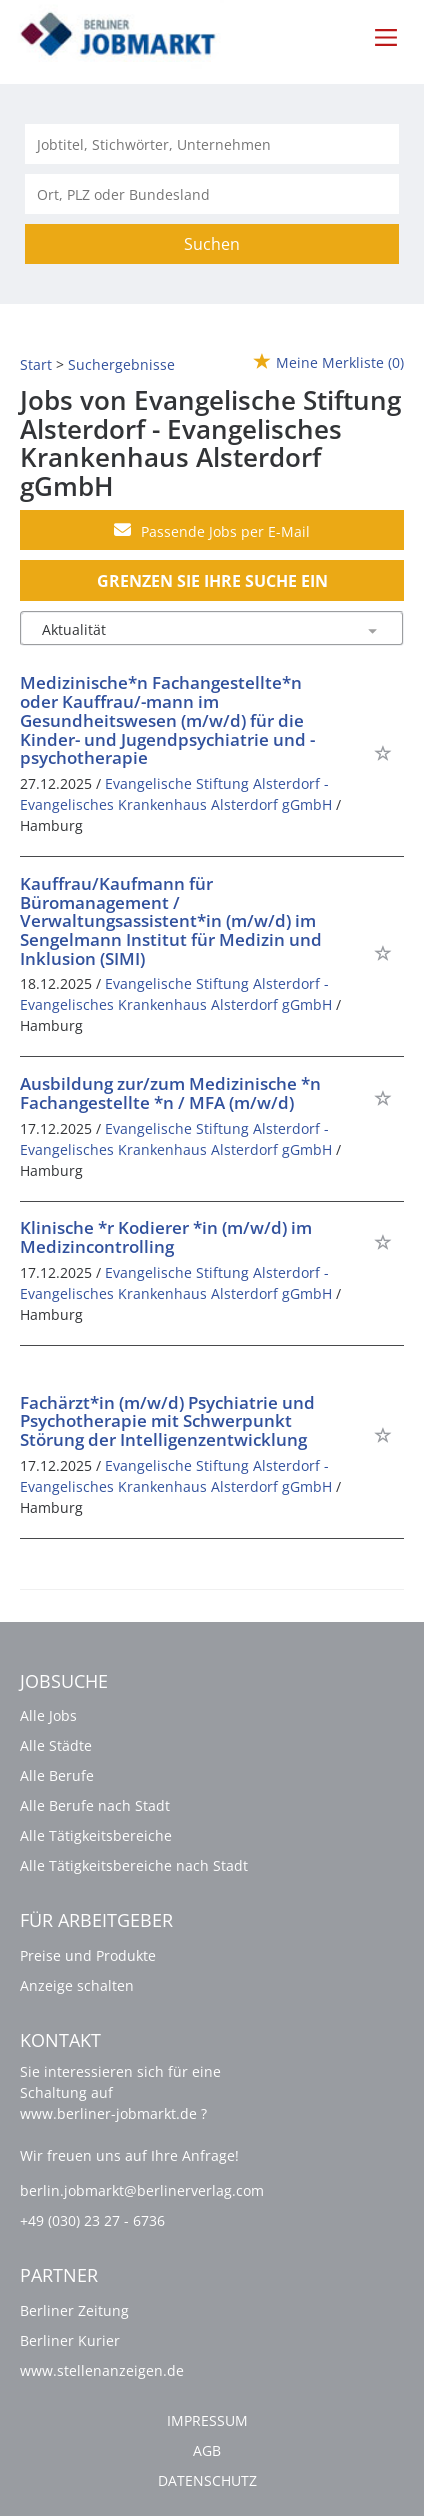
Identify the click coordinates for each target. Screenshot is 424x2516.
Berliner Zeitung (74, 2310)
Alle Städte (56, 1745)
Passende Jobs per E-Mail (212, 531)
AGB (207, 2450)
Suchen (212, 244)
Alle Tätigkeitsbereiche (96, 1835)
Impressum (207, 2420)
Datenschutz (207, 2480)
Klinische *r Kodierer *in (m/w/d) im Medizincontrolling (166, 1237)
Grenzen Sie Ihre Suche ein (212, 581)
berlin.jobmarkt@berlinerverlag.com (142, 2190)
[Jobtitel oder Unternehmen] (212, 144)
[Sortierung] (192, 629)
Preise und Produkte (88, 1955)
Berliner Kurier (70, 2340)
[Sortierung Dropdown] (372, 629)
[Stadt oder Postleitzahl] (212, 194)
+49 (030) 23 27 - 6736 (92, 2220)
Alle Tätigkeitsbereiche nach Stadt (134, 1865)
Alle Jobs (48, 1715)
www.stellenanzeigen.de (102, 2370)
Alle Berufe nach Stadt (95, 1805)
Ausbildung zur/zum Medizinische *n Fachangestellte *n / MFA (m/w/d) (170, 1093)
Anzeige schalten (77, 1985)
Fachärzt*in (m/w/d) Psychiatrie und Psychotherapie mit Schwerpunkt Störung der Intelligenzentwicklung (167, 1421)
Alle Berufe (57, 1775)
